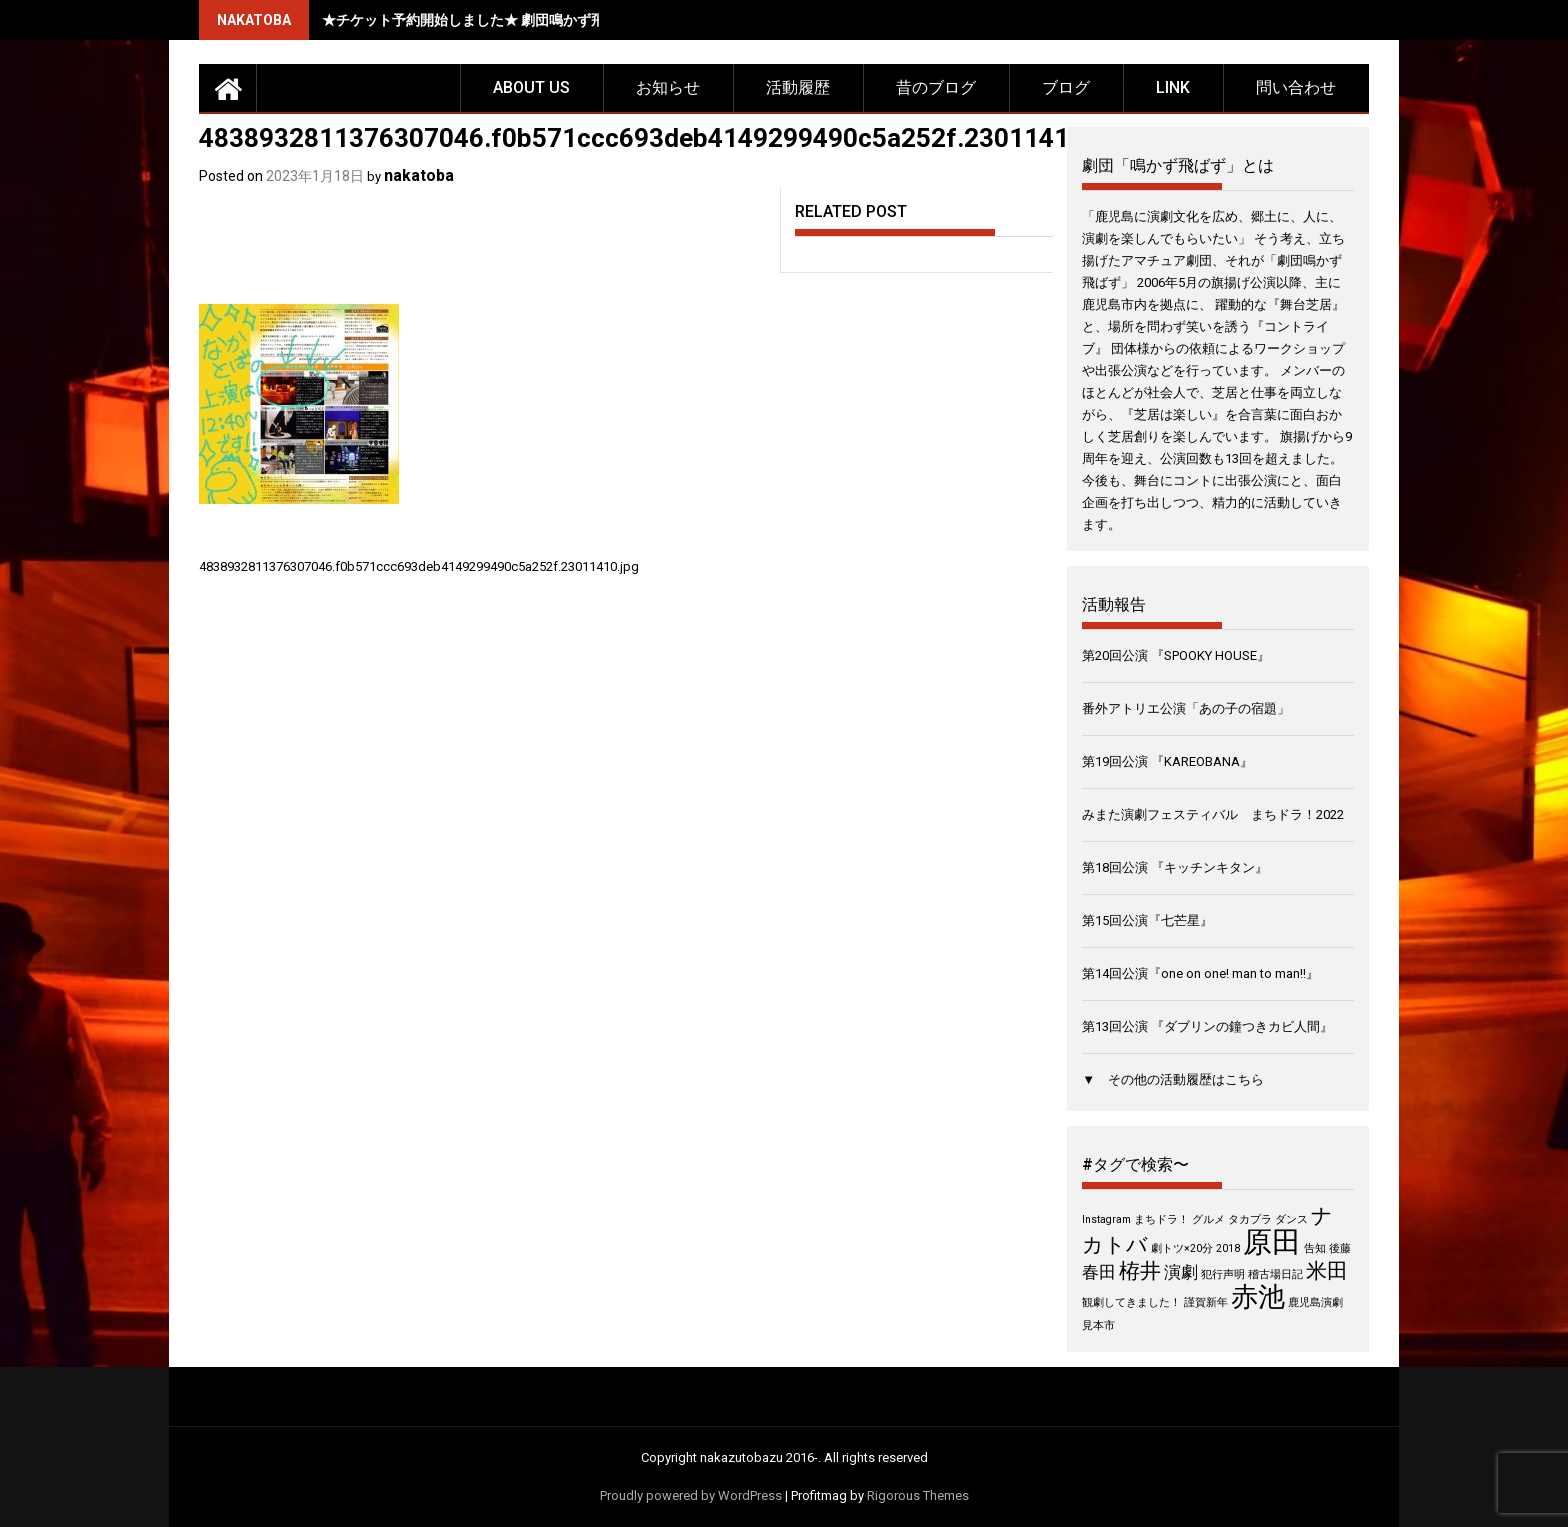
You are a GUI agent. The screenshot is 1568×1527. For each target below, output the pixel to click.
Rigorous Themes (918, 1495)
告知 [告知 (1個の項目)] (1315, 1248)
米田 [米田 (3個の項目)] (1327, 1271)
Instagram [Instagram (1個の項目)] (1106, 1219)
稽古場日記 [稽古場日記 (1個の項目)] (1275, 1274)
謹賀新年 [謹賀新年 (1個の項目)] (1206, 1302)
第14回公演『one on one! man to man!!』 (1200, 973)
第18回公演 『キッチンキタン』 (1175, 867)
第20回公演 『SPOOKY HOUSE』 (1176, 655)
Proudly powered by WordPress (691, 1495)
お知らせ (668, 87)
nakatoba (419, 175)
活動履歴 (798, 87)
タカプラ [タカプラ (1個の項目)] (1250, 1219)
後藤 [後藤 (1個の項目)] (1340, 1248)
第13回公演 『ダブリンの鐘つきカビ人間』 (1207, 1026)
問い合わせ (1296, 87)
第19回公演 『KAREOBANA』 (1167, 761)
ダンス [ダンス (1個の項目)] (1291, 1219)
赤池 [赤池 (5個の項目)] (1258, 1297)
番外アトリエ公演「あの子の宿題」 (1186, 708)
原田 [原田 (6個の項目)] (1272, 1242)
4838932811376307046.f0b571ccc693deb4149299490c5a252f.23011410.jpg (419, 566)
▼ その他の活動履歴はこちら (1173, 1079)
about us (531, 87)
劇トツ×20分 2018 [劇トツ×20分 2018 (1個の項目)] (1195, 1248)
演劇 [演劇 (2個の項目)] (1181, 1272)
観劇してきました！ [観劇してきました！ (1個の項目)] (1131, 1302)
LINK (1173, 87)
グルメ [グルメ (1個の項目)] (1208, 1219)
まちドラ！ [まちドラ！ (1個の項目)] (1161, 1219)
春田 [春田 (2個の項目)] (1099, 1272)
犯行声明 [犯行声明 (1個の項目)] (1223, 1274)
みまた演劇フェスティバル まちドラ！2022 (1213, 814)
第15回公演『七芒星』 (1147, 920)
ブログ (1066, 87)
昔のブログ (936, 87)
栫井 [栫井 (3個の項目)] (1140, 1271)
